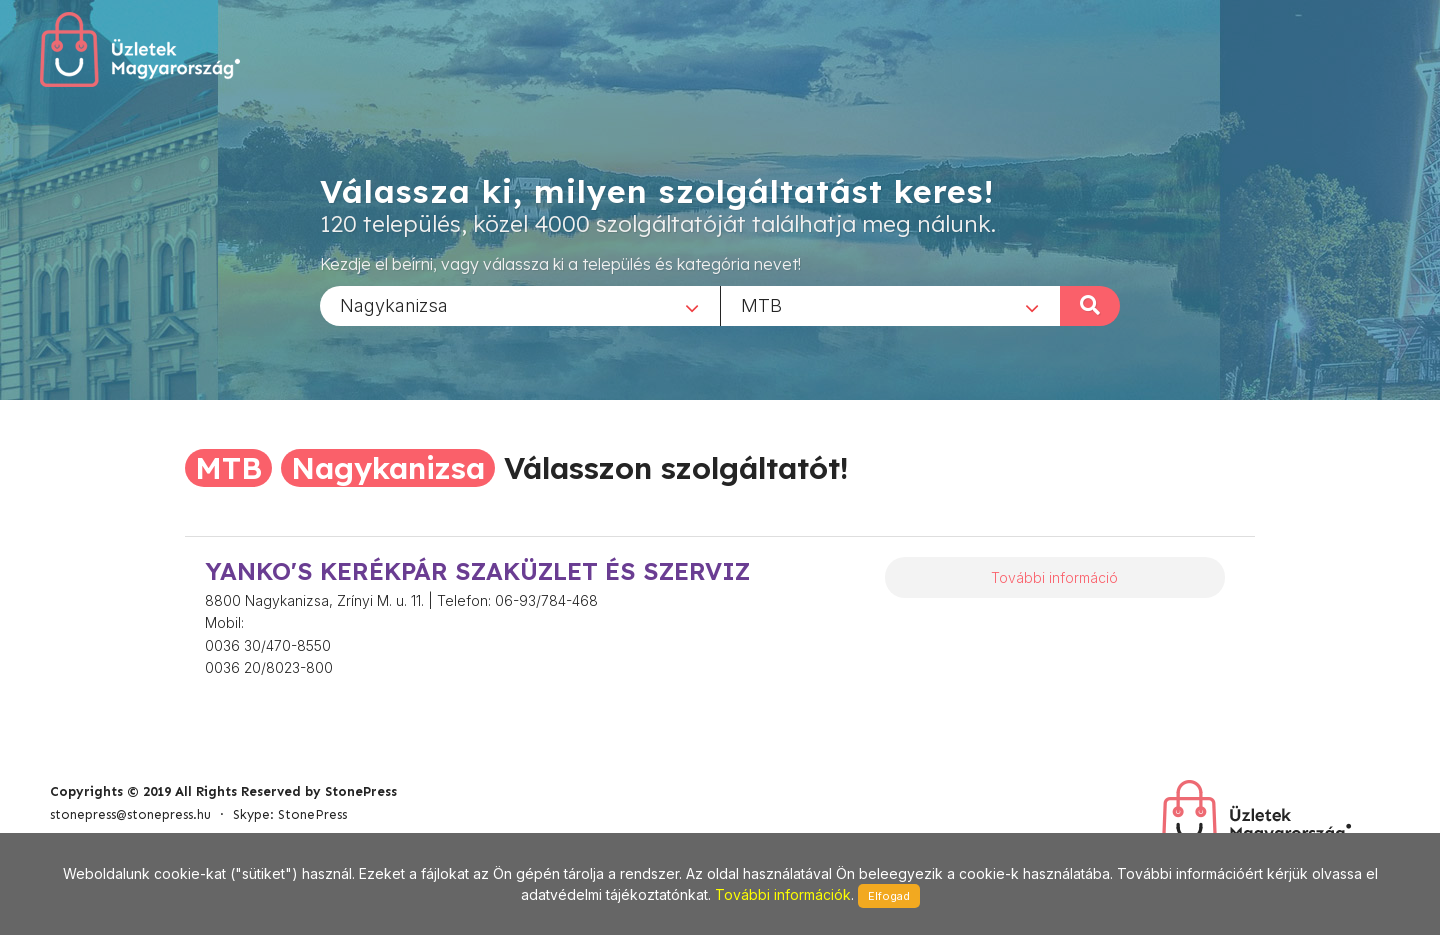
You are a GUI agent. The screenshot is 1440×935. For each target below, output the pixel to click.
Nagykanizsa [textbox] (394, 304)
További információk (783, 894)
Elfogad (889, 896)
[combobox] (520, 305)
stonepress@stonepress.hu (130, 814)
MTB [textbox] (761, 304)
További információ (1054, 577)
